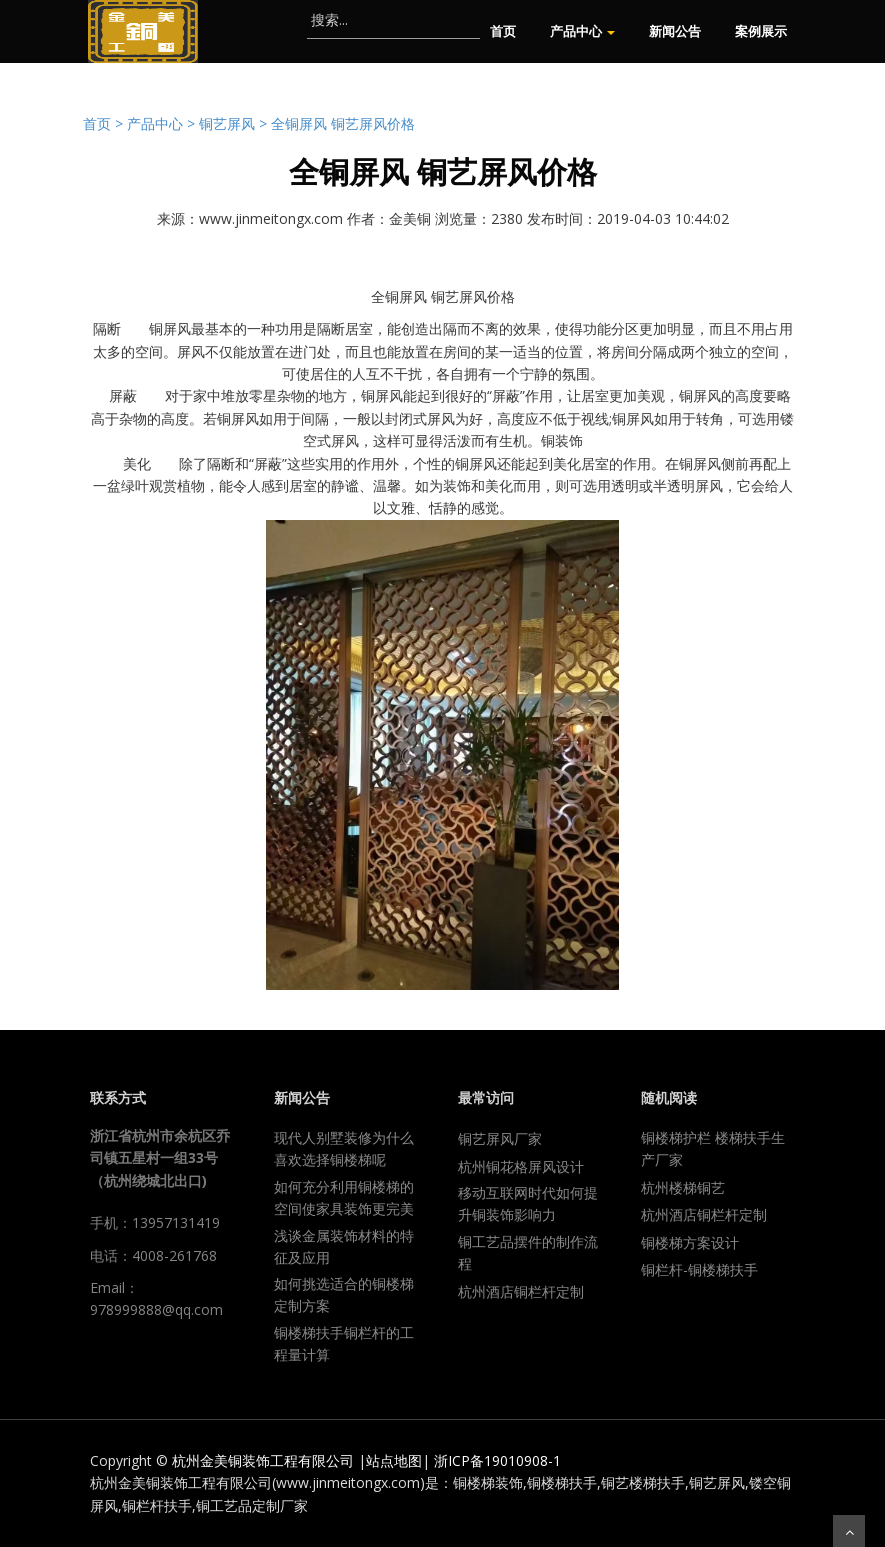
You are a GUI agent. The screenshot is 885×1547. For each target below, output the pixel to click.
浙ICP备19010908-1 (497, 1460)
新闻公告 (675, 31)
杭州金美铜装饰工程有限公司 (263, 1460)
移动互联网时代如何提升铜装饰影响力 (528, 1203)
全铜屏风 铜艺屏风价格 (343, 123)
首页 (503, 31)
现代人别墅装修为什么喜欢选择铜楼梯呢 (344, 1148)
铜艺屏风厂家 (500, 1138)
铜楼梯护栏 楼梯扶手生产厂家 (713, 1148)
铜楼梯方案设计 (690, 1242)
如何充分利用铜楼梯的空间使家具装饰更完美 (344, 1197)
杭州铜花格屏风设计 (521, 1166)
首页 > (105, 123)
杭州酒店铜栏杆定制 (521, 1291)
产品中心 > (163, 123)
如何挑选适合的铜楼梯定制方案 (344, 1294)
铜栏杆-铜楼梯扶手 (699, 1269)
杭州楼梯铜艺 (683, 1187)
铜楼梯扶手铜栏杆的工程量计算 (344, 1343)
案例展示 (761, 31)
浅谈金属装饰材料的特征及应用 (344, 1246)
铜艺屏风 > (235, 123)
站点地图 (394, 1460)
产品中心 (582, 31)
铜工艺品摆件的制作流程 (528, 1252)
